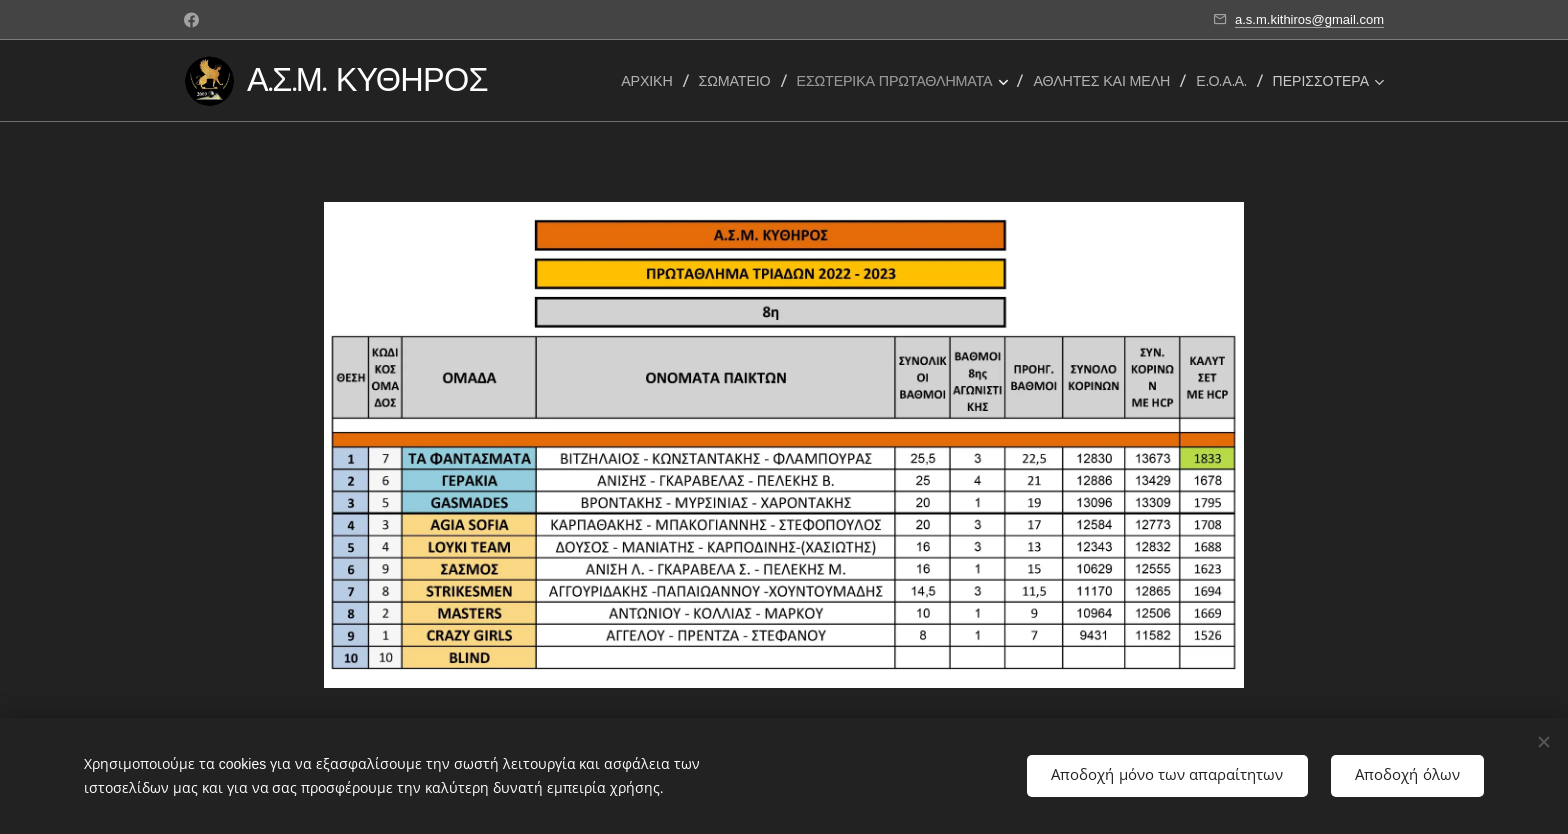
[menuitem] (652, 81)
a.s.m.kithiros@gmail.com (1309, 19)
